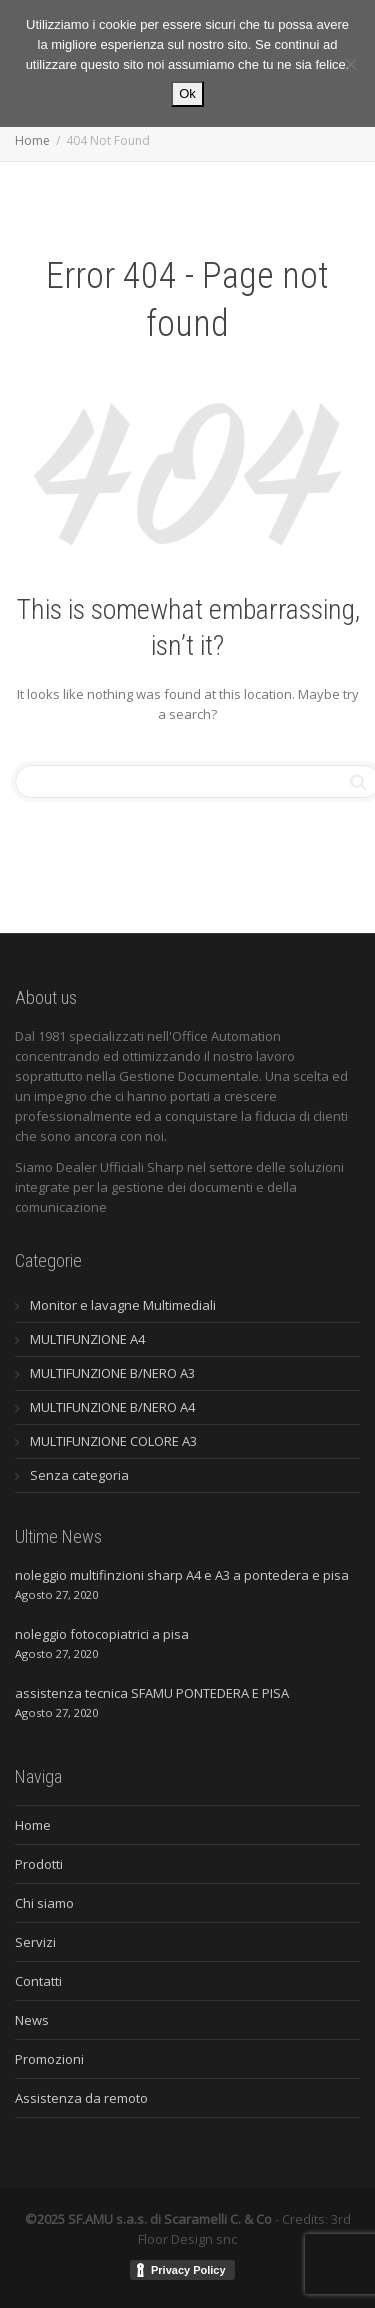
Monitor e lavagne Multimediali (123, 1305)
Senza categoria (79, 1475)
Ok (187, 93)
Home (33, 1825)
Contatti (38, 1981)
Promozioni (49, 2059)
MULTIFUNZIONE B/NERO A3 (112, 1373)
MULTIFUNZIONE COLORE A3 (113, 1441)
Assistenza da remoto (81, 2098)
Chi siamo (44, 1903)
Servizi (35, 1942)
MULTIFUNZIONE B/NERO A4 (112, 1407)
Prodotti (39, 1864)
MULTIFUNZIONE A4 (87, 1339)
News (32, 2020)
